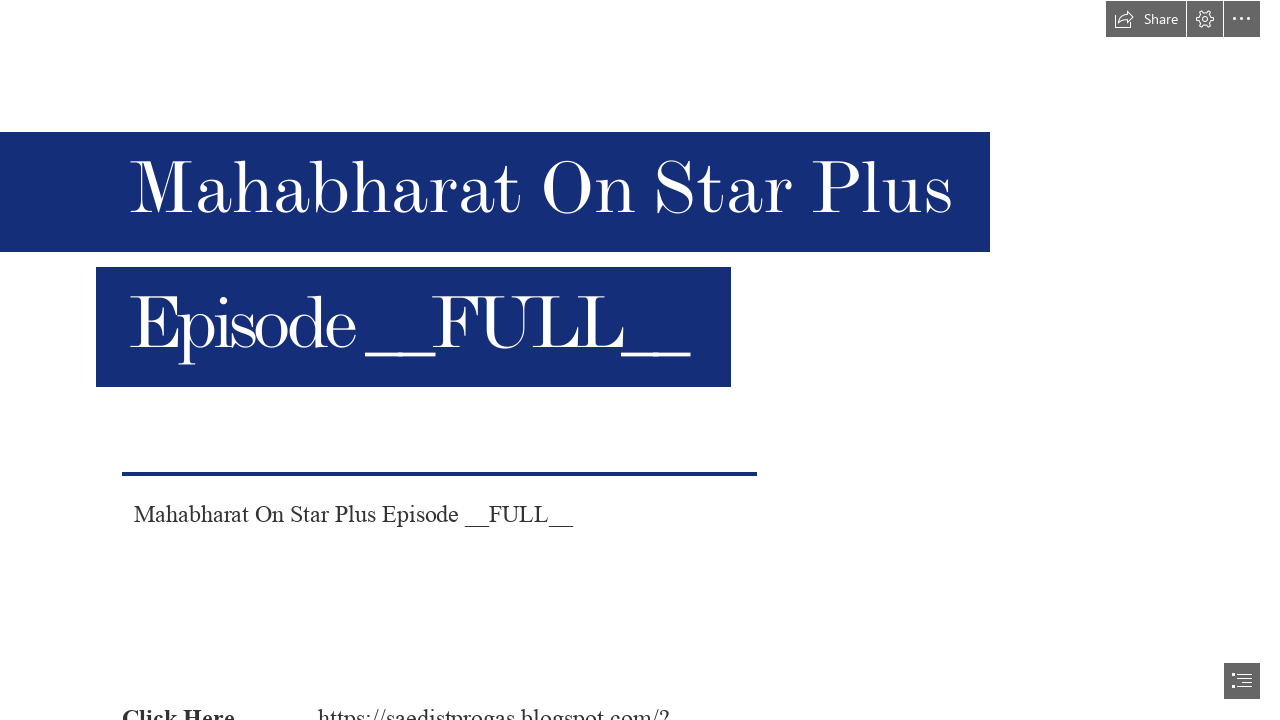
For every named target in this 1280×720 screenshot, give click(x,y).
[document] (640, 360)
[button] (1146, 19)
